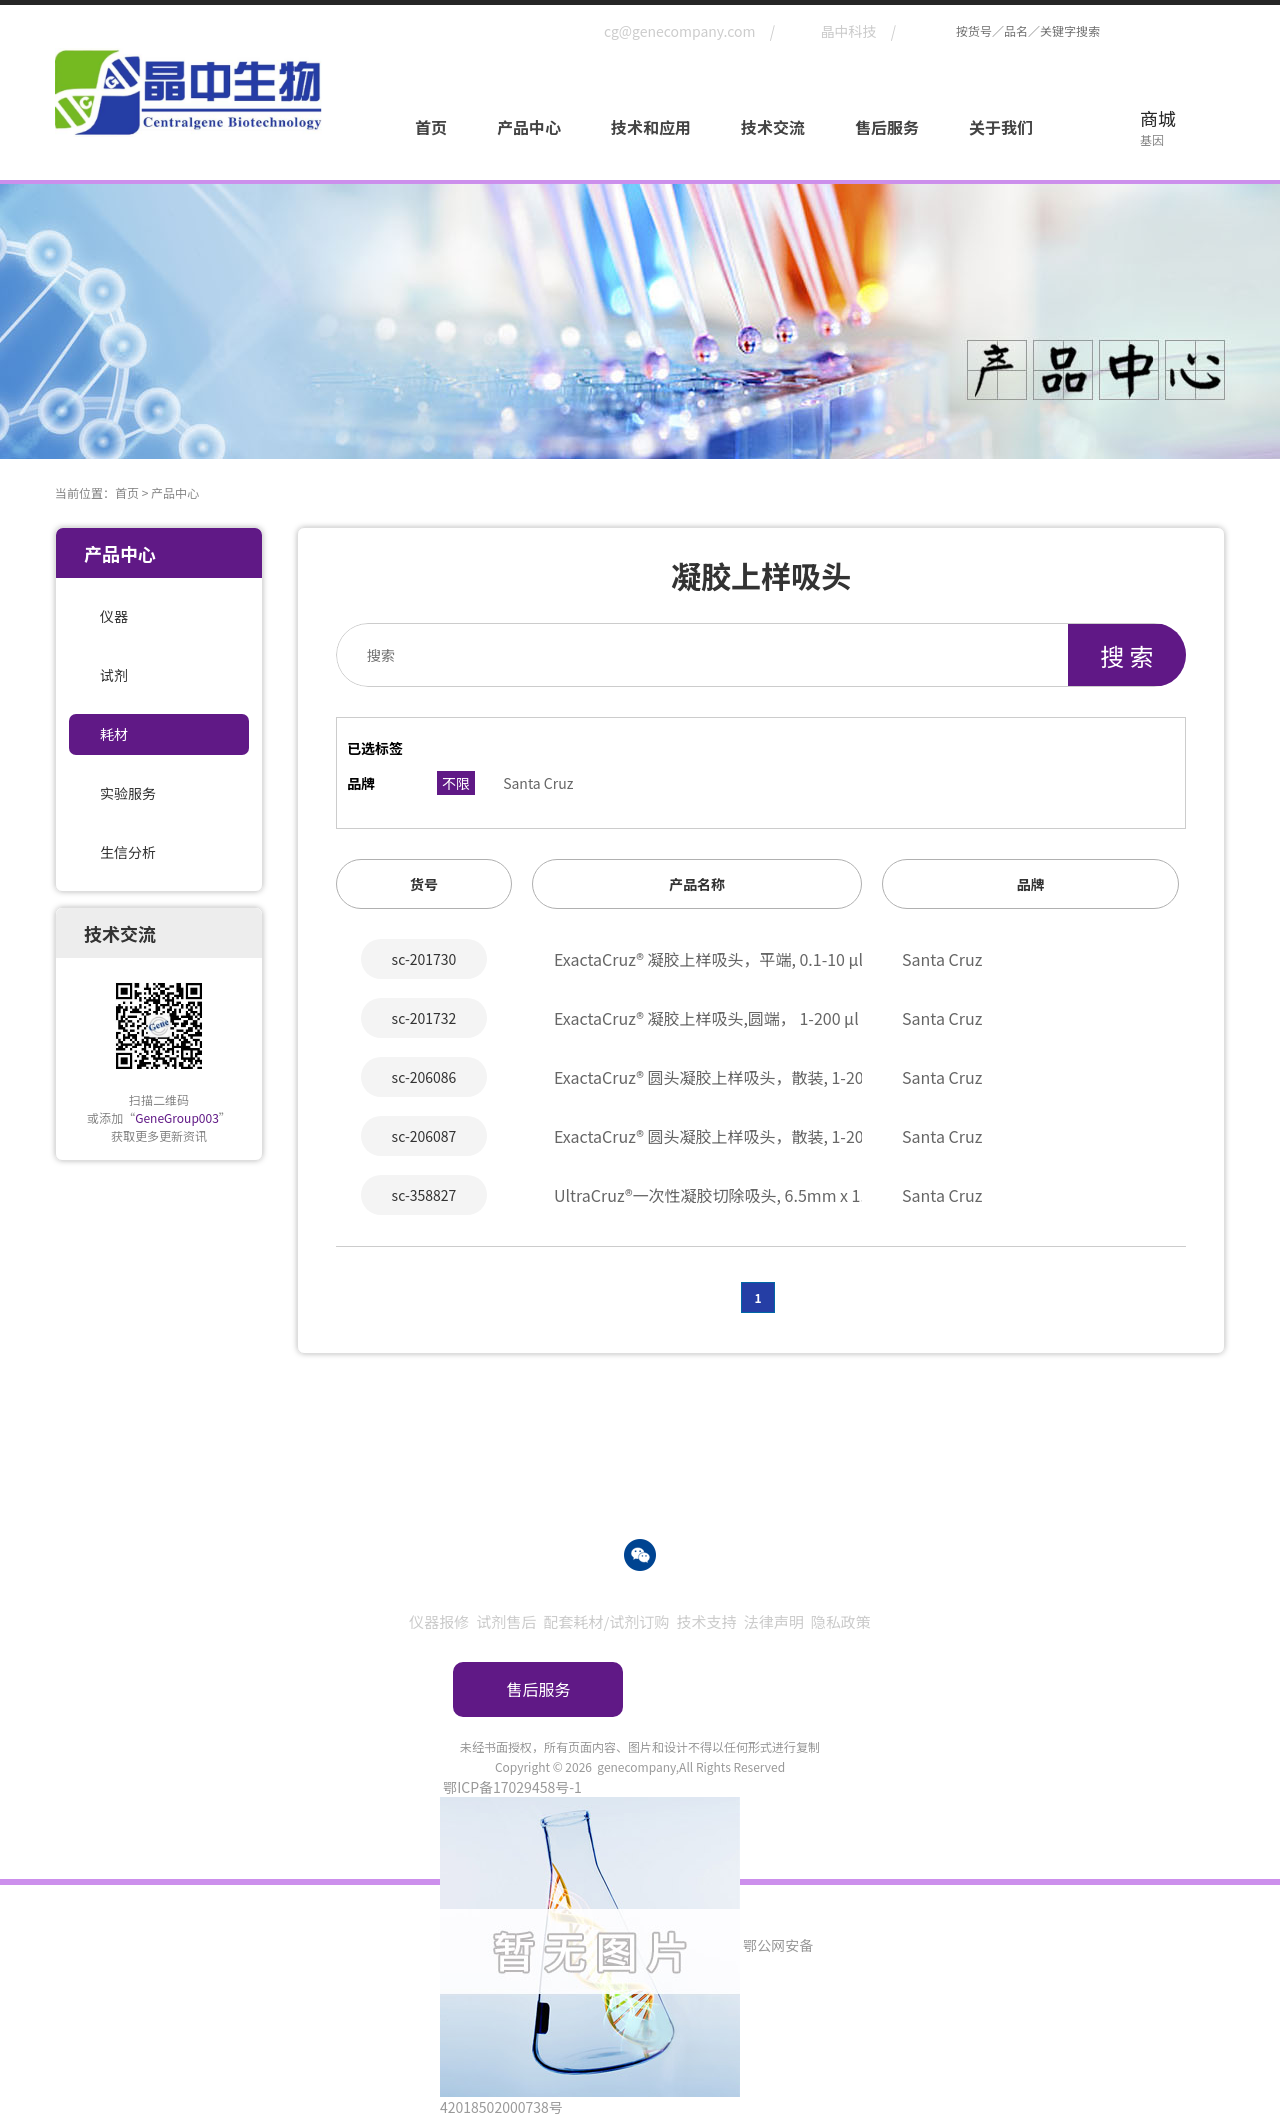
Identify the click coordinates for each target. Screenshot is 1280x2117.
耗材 (114, 734)
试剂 (114, 675)
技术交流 (773, 127)
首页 (431, 127)
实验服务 (128, 793)
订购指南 (742, 1689)
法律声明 (774, 1621)
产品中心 (529, 127)
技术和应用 (651, 127)
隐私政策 (841, 1621)
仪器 (114, 616)
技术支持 (707, 1621)
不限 (456, 783)
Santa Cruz (538, 783)
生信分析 (128, 852)
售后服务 (887, 127)
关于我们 (1001, 127)
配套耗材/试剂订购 (606, 1621)
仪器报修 (439, 1621)
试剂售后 (506, 1621)
